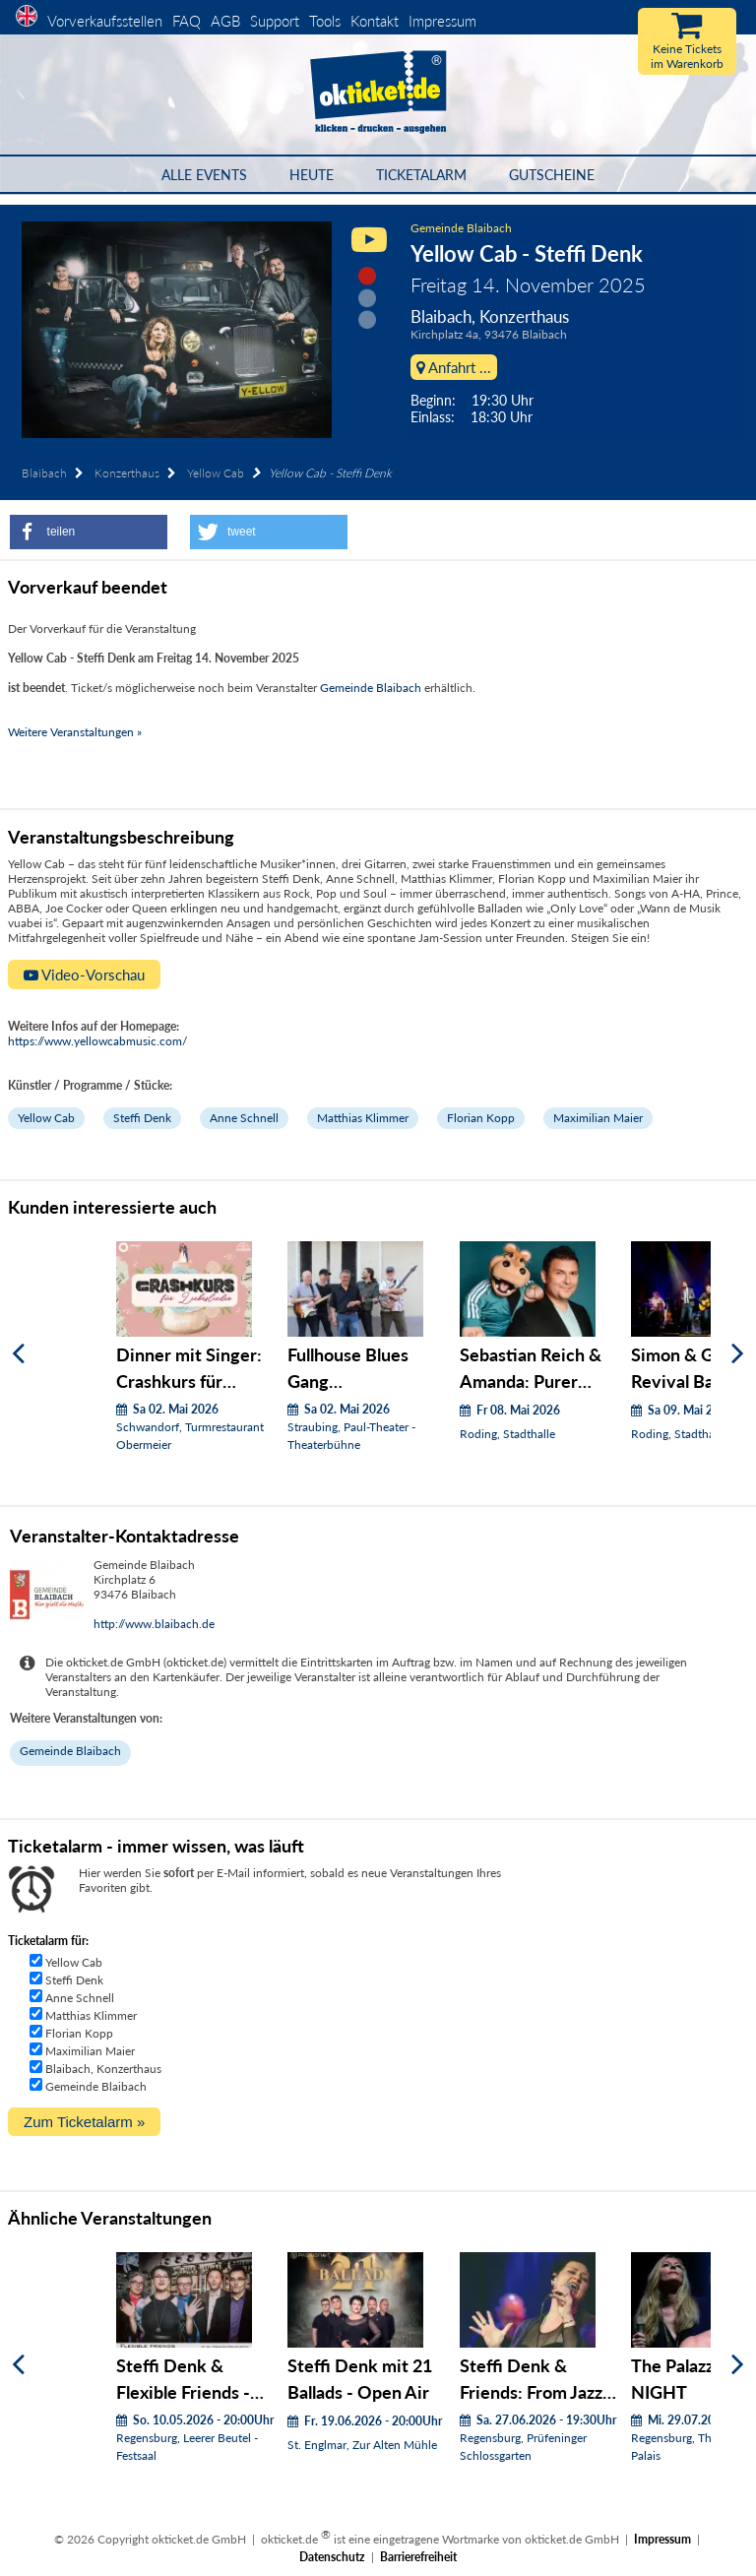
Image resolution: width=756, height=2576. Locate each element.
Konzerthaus (126, 473)
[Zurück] (18, 1354)
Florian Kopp (481, 1117)
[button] (88, 532)
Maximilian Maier (598, 1117)
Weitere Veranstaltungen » (75, 731)
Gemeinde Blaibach (461, 227)
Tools (325, 21)
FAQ (186, 21)
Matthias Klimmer (363, 1117)
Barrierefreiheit (418, 2556)
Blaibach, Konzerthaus (103, 2068)
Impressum (442, 21)
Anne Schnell (244, 1117)
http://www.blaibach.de (154, 1623)
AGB (225, 21)
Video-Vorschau (84, 974)
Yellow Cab (215, 473)
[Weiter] (737, 1354)
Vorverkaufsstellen (104, 21)
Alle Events (204, 174)
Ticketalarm (421, 174)
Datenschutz (332, 2556)
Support (274, 21)
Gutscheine (552, 174)
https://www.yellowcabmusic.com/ (97, 1041)
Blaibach (44, 473)
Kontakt (374, 21)
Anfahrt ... (453, 367)
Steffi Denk (142, 1117)
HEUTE (311, 174)
